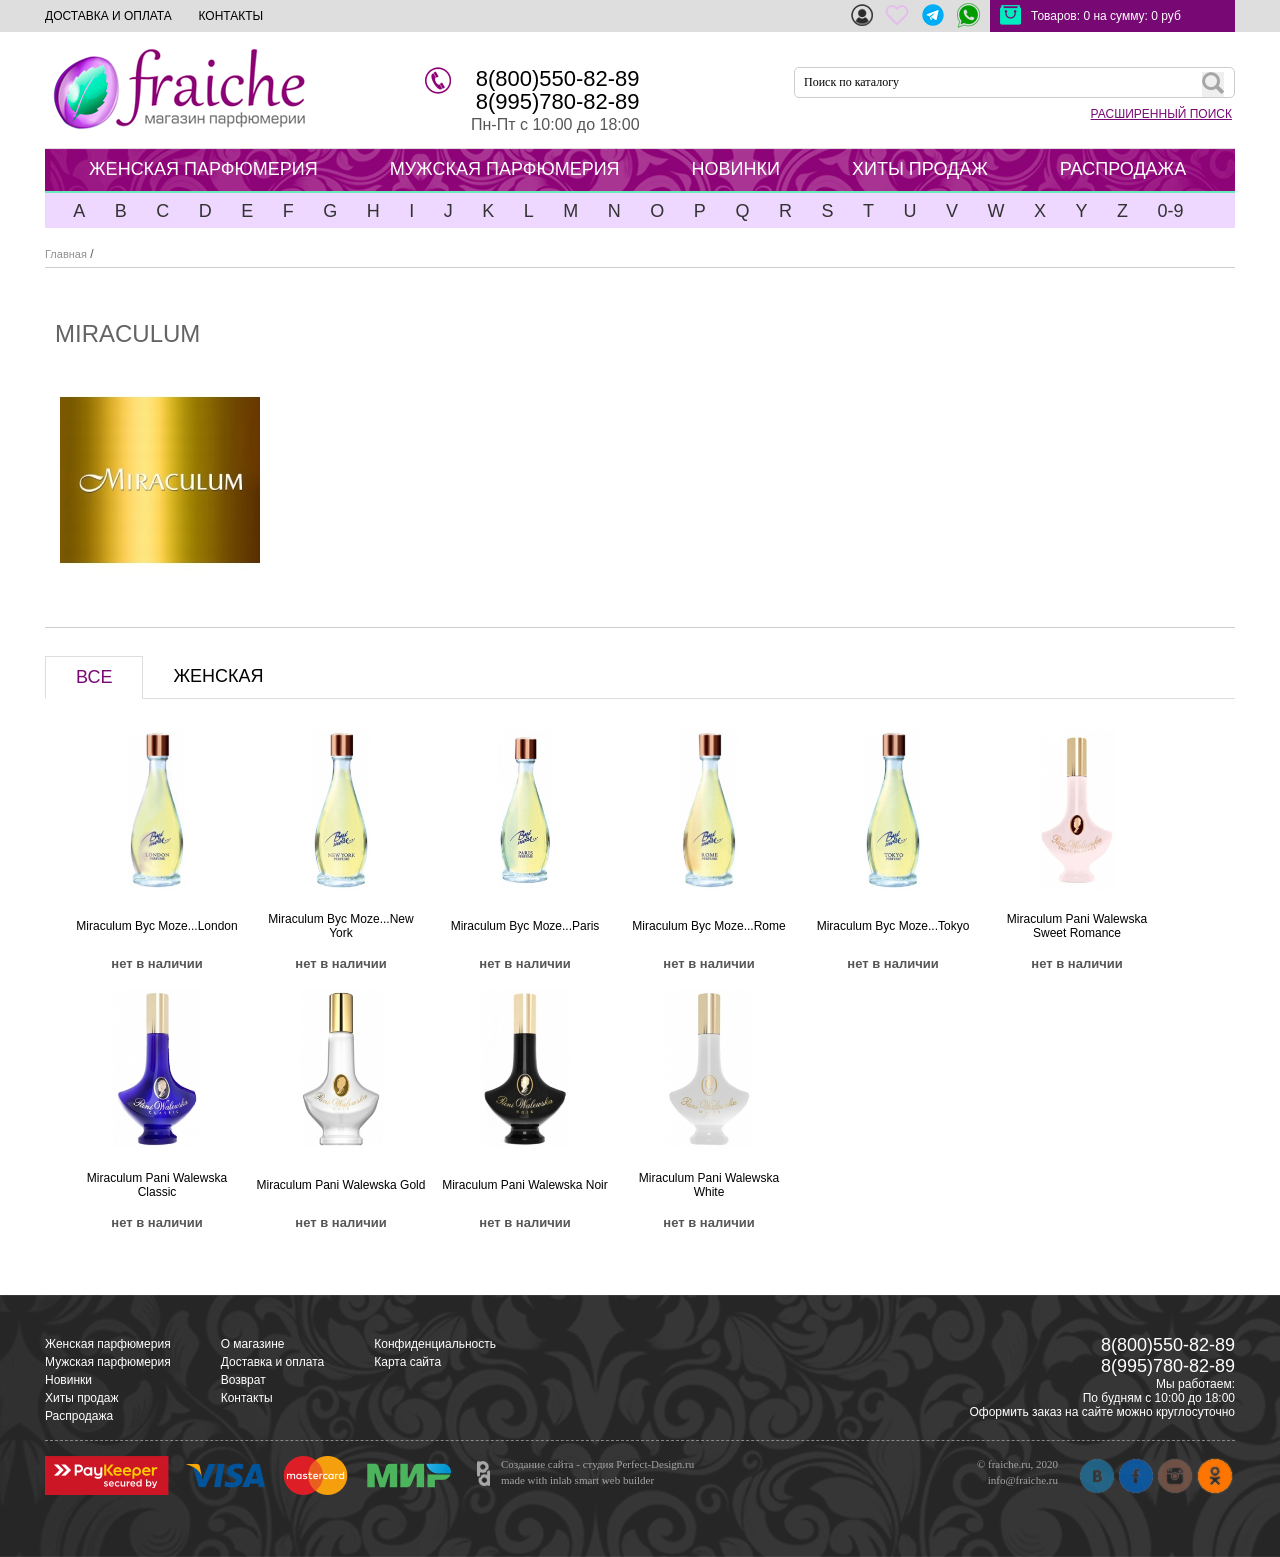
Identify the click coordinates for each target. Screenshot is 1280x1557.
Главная (66, 254)
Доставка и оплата (273, 1362)
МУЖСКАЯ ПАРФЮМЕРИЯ (505, 169)
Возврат (243, 1380)
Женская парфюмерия (108, 1344)
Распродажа (79, 1416)
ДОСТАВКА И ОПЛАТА (108, 16)
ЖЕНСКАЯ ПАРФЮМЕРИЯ (203, 169)
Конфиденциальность (435, 1344)
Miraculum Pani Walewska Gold (341, 1185)
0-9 (1170, 211)
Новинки (68, 1380)
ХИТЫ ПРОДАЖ (920, 169)
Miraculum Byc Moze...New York (340, 926)
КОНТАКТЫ (230, 16)
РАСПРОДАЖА (1123, 169)
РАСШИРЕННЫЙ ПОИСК (1161, 114)
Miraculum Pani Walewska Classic (157, 1185)
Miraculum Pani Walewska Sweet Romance (1077, 926)
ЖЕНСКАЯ (218, 676)
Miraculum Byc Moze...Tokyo (893, 926)
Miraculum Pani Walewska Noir (525, 1185)
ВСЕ (94, 677)
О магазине (253, 1344)
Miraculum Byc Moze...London (156, 926)
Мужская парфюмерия (108, 1362)
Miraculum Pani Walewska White (709, 1185)
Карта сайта (407, 1362)
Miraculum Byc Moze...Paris (525, 926)
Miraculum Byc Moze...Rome (708, 926)
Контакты (247, 1398)
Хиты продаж (81, 1398)
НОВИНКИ (736, 169)
